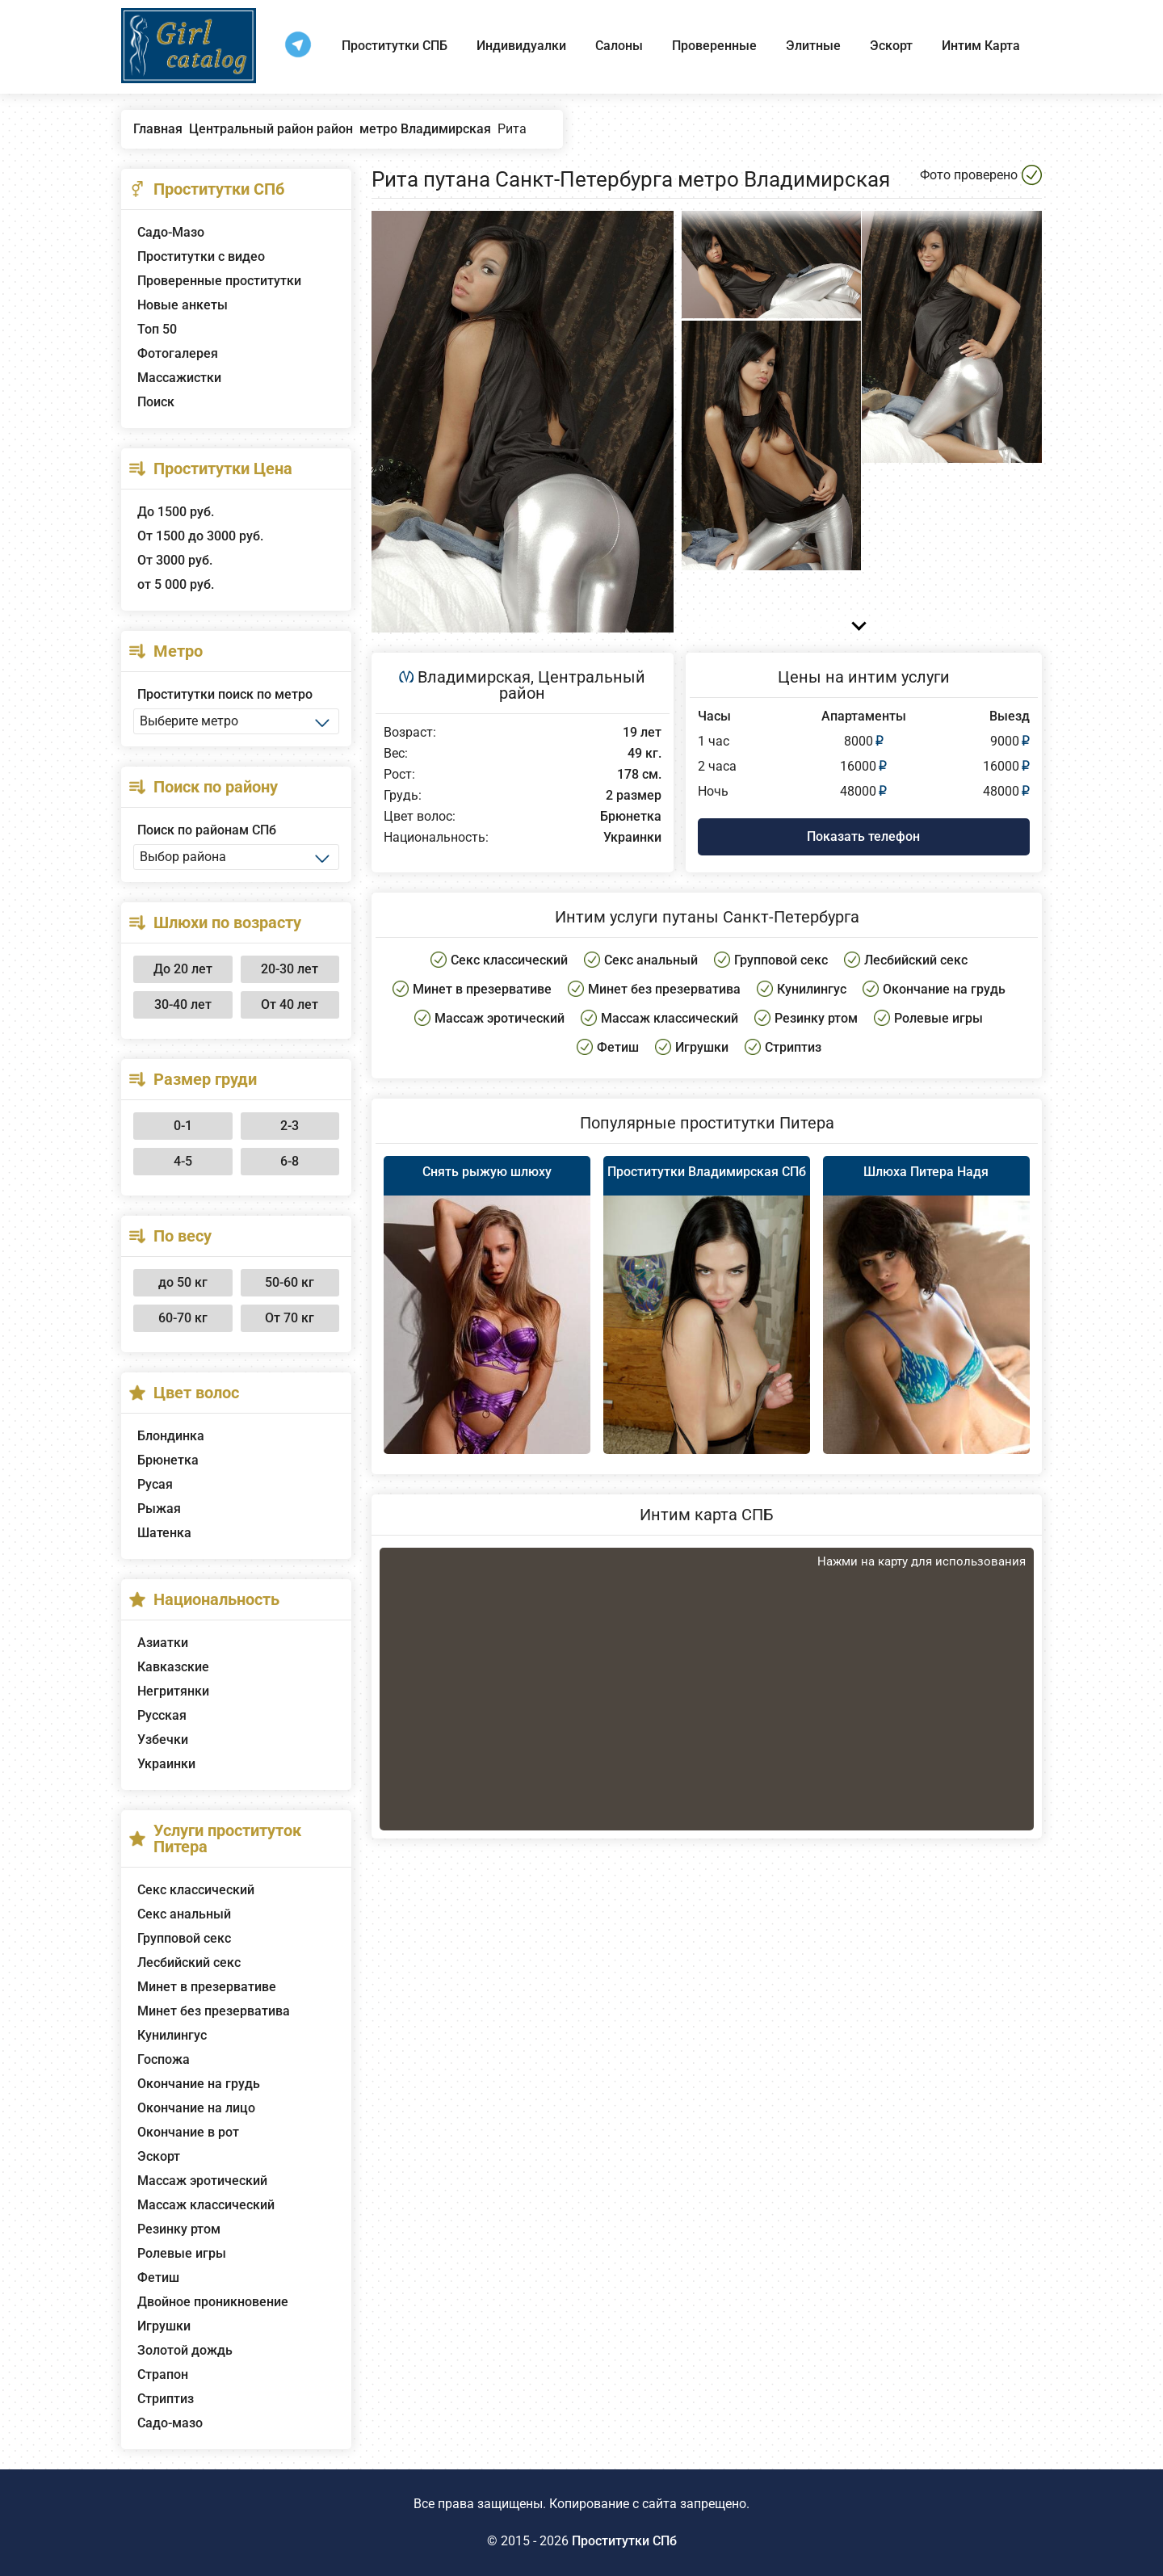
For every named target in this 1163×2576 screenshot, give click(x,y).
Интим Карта (981, 45)
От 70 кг (289, 1318)
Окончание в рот (188, 2132)
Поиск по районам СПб (206, 830)
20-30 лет (289, 969)
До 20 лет (182, 969)
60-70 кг (183, 1318)
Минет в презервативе (206, 1986)
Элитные (813, 45)
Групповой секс (184, 1938)
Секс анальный (184, 1914)
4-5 (183, 1161)
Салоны (619, 45)
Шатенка (164, 1532)
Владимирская (474, 677)
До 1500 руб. (175, 511)
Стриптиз (165, 2398)
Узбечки (162, 1739)
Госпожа (163, 2059)
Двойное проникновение (212, 2301)
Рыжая (159, 1508)
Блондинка (170, 1435)
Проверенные (714, 45)
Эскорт (891, 45)
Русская (162, 1715)
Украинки (166, 1763)
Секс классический (195, 1889)
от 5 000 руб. (175, 584)
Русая (155, 1484)
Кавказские (173, 1667)
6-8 (289, 1161)
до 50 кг (183, 1282)
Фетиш (158, 2277)
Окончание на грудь (198, 2083)
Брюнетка (168, 1460)
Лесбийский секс (189, 1962)
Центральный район (572, 685)
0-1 (183, 1125)
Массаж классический (206, 2205)
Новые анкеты (182, 305)
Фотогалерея (177, 353)
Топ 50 (157, 329)
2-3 (289, 1125)
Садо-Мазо (170, 232)
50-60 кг (289, 1282)
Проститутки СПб (624, 2541)
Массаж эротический (202, 2180)
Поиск (155, 402)
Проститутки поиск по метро (225, 694)
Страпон (162, 2374)
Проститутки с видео (201, 256)
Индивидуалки (521, 45)
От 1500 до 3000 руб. (200, 536)
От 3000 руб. (174, 560)
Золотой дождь (185, 2350)
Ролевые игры (181, 2253)
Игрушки (164, 2326)
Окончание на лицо (196, 2108)
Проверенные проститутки (219, 280)
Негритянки (173, 1691)
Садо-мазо (170, 2423)
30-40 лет (183, 1004)
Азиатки (162, 1642)
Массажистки (179, 377)
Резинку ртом (178, 2229)
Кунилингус (172, 2035)
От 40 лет (289, 1004)
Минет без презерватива (213, 2011)
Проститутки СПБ (394, 45)
